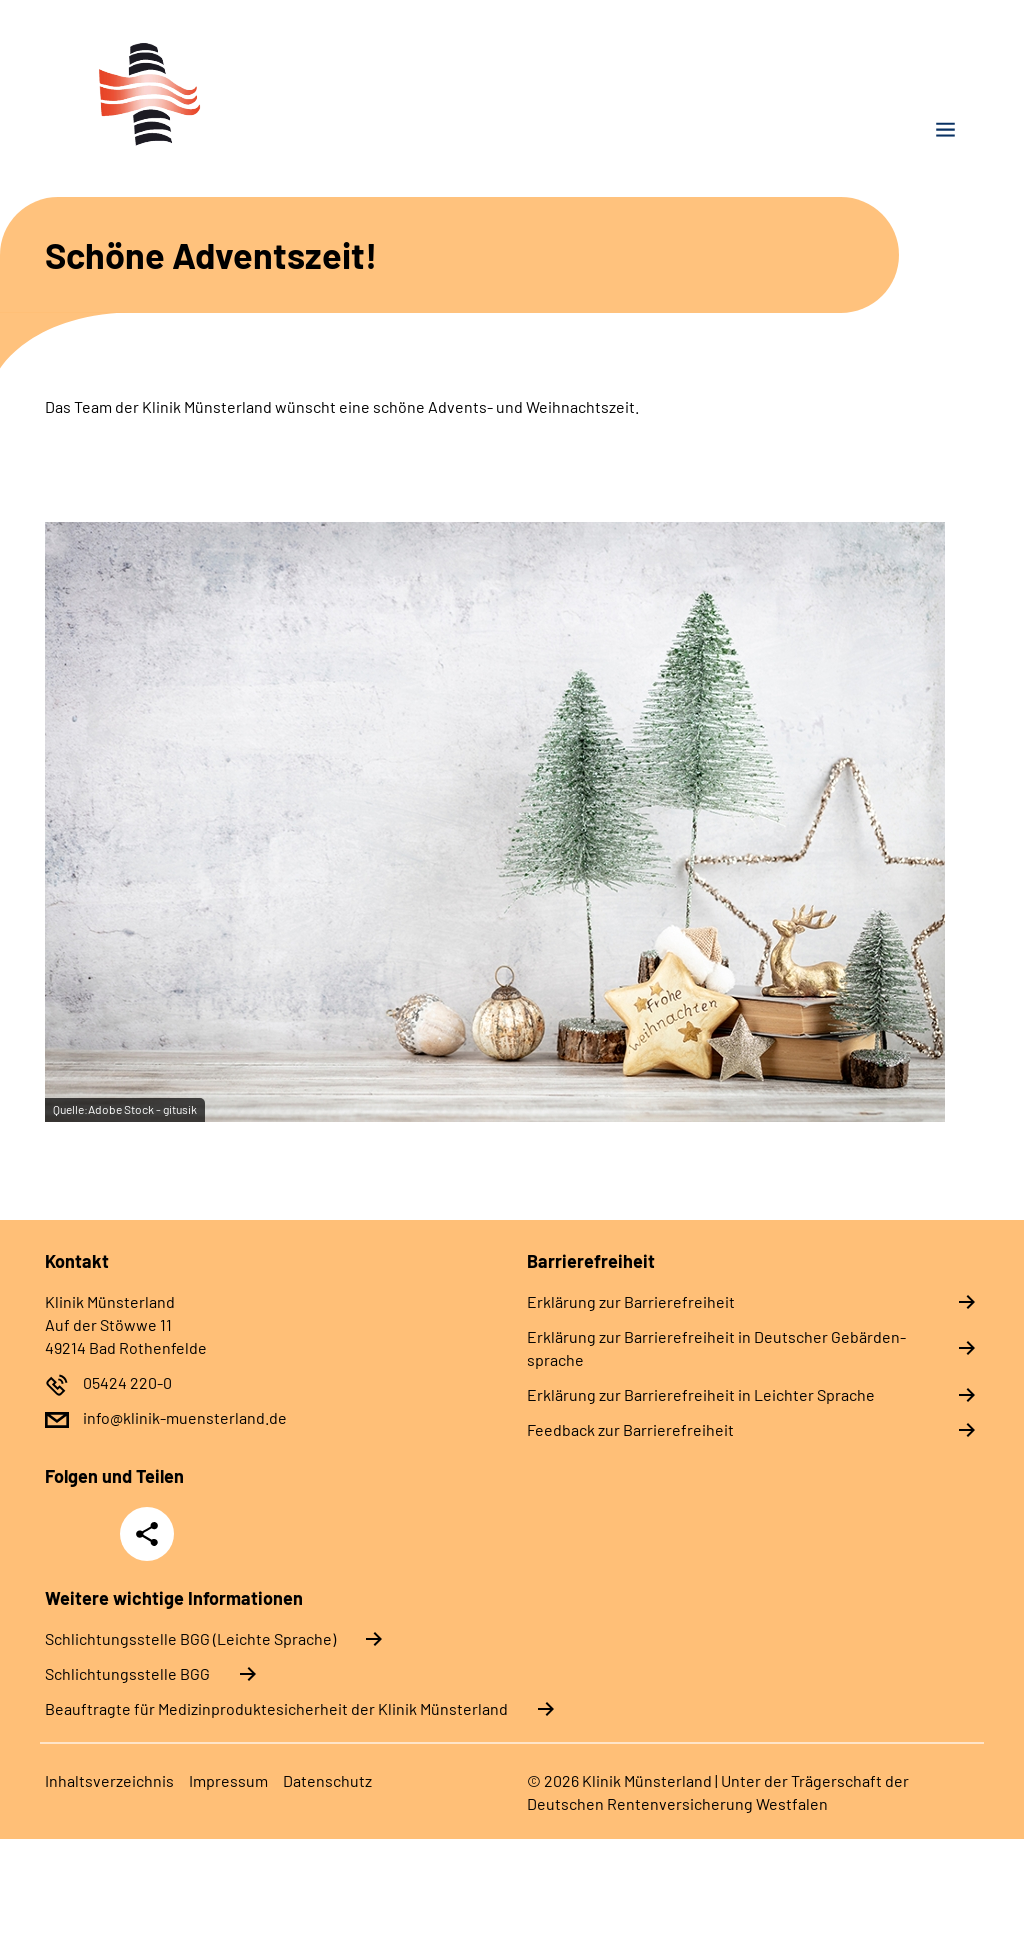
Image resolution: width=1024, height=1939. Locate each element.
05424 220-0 (127, 1382)
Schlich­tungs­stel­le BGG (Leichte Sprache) (190, 1638)
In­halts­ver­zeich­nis (109, 1780)
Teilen (147, 1534)
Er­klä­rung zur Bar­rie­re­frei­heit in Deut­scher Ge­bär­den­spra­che (716, 1348)
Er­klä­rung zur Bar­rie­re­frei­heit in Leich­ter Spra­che (701, 1394)
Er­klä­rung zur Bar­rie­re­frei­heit (631, 1301)
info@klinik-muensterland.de (185, 1417)
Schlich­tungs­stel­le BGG (127, 1673)
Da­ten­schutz (327, 1780)
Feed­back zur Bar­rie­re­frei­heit (630, 1429)
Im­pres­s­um (228, 1780)
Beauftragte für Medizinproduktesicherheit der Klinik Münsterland (276, 1708)
